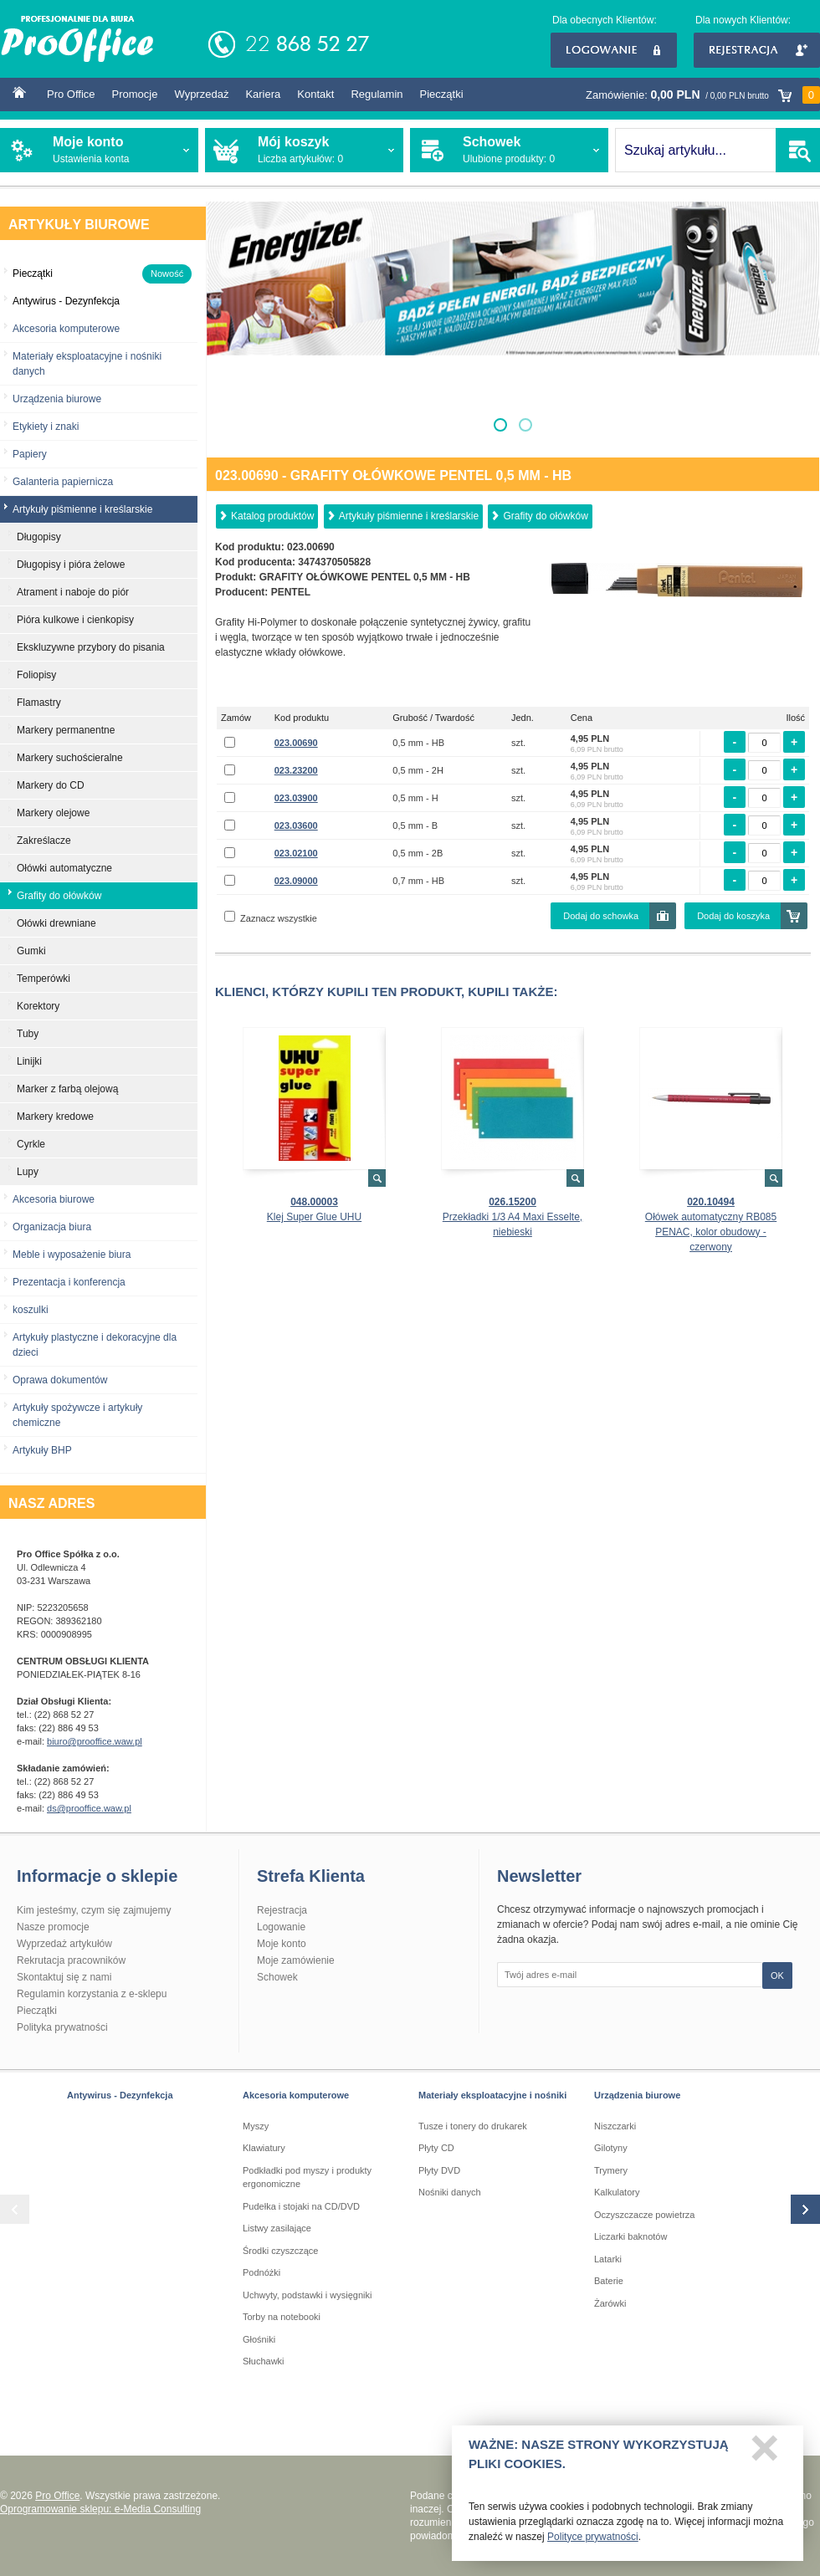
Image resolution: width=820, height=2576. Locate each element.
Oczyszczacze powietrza (644, 2215)
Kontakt (315, 94)
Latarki (608, 2259)
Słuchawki (263, 2361)
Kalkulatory (616, 2192)
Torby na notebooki (281, 2317)
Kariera (262, 94)
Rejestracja (757, 50)
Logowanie (614, 50)
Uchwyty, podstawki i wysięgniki (307, 2295)
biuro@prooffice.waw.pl (94, 1741)
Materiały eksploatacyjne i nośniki (492, 2095)
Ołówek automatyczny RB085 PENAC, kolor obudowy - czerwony (710, 1232)
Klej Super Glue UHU (314, 1217)
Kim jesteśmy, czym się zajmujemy (94, 1910)
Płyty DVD (439, 2170)
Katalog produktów (272, 516)
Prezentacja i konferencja (69, 1282)
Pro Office (71, 94)
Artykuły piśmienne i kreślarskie (409, 516)
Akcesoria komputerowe (66, 329)
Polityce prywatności (592, 2542)
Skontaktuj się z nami (64, 1977)
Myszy (256, 2126)
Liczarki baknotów (630, 2236)
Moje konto (281, 1944)
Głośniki (259, 2339)
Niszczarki (615, 2126)
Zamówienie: (703, 95)
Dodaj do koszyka (733, 916)
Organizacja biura (52, 1227)
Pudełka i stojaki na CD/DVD (301, 2206)
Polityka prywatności (62, 2027)
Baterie (608, 2281)
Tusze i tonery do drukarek (472, 2126)
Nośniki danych (449, 2192)
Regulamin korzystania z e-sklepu (92, 1994)
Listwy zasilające (277, 2228)
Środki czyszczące (280, 2251)
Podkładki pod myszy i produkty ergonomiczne (307, 2177)
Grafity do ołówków (545, 516)
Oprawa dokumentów (60, 1380)
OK (777, 1975)
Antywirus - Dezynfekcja (120, 2095)
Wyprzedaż (201, 94)
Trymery (611, 2170)
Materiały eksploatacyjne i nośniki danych (87, 363)
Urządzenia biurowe (57, 399)
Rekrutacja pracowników (71, 1960)
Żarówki (610, 2303)
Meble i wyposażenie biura (72, 1254)
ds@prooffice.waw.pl (89, 1808)
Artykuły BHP (42, 1450)
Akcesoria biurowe (54, 1199)
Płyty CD (436, 2148)
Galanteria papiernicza (63, 482)
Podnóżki (261, 2272)
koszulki (31, 1310)
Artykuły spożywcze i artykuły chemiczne (77, 1415)
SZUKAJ (798, 150)
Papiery (30, 454)
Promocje (135, 94)
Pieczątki (442, 94)
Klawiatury (264, 2148)
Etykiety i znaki (46, 426)
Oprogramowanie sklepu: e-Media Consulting (100, 2509)
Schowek (277, 1977)
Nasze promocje (53, 1927)
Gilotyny (611, 2148)
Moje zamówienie (296, 1960)
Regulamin (376, 94)
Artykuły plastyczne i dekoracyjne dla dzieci (95, 1344)
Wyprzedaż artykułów (64, 1944)
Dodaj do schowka (600, 916)
